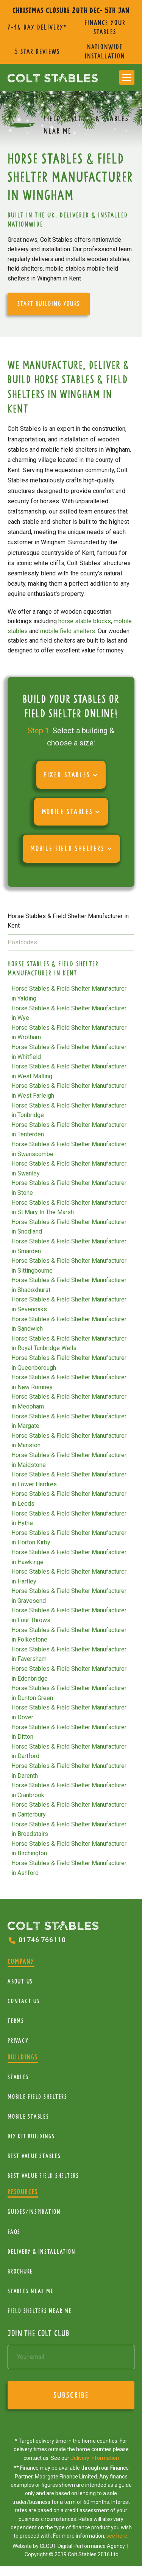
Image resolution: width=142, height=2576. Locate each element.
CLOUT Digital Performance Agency (83, 2546)
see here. (117, 2536)
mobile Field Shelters (37, 2096)
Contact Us (24, 2001)
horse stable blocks (84, 621)
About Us (20, 1981)
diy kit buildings (31, 2136)
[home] (53, 77)
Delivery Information (94, 2458)
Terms (16, 2021)
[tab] (71, 921)
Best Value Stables (34, 2156)
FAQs (14, 2232)
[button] (126, 77)
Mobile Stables (28, 2116)
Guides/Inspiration (34, 2211)
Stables (18, 2077)
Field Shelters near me (40, 2310)
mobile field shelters (67, 631)
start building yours (48, 303)
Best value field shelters (43, 2175)
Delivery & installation (41, 2251)
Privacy (18, 2040)
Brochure (20, 2271)
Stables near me (30, 2291)
